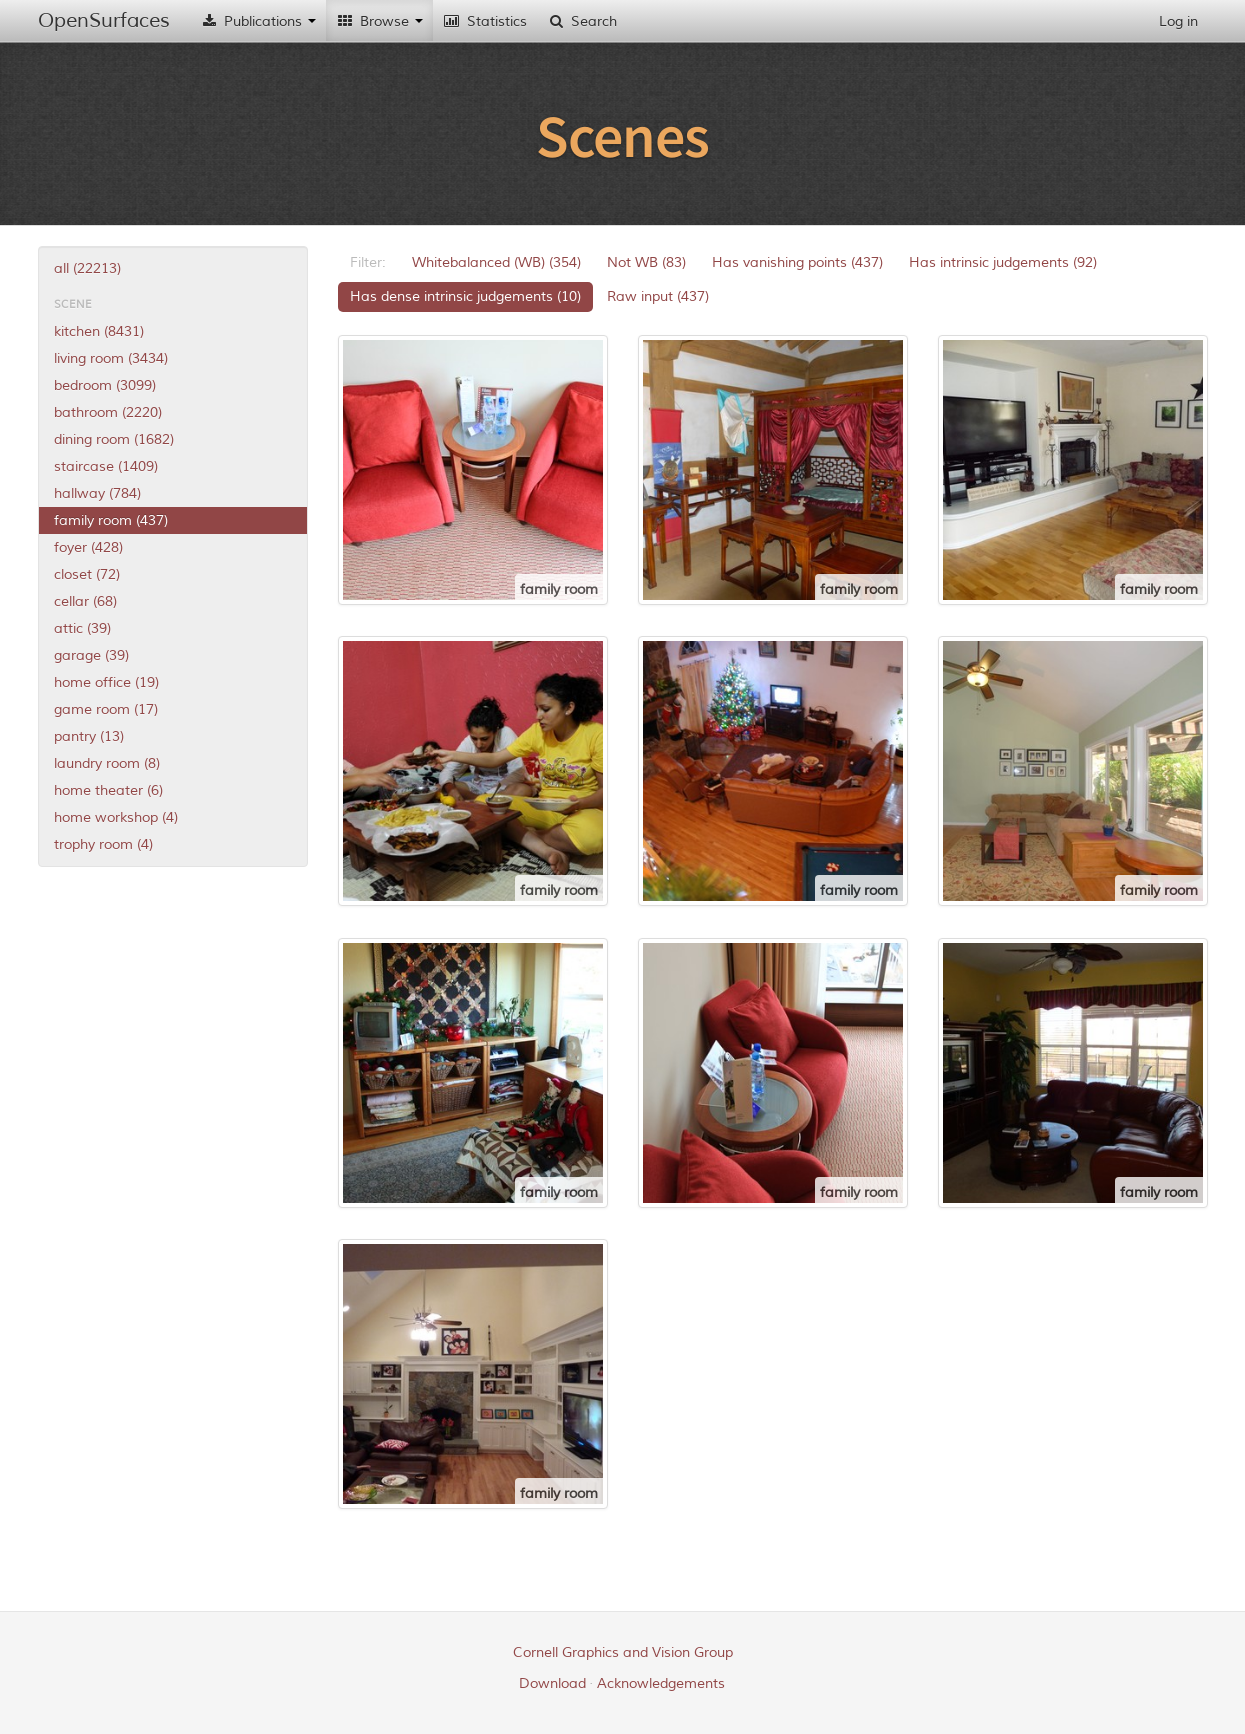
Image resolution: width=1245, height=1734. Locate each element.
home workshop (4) (116, 817)
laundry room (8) (107, 763)
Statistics (485, 21)
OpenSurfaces (104, 20)
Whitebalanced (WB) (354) (496, 262)
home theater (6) (108, 790)
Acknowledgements (661, 1683)
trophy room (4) (103, 844)
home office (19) (106, 682)
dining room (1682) (114, 439)
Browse (379, 21)
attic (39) (82, 628)
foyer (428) (88, 547)
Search (582, 21)
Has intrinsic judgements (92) (1003, 262)
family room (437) (111, 520)
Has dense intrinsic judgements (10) (465, 296)
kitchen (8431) (99, 331)
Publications (258, 21)
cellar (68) (85, 601)
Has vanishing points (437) (797, 262)
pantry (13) (89, 736)
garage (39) (91, 655)
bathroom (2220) (108, 412)
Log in (1178, 21)
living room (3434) (111, 358)
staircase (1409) (106, 466)
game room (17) (106, 709)
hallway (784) (97, 493)
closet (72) (87, 574)
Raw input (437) (658, 296)
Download (552, 1683)
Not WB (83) (646, 262)
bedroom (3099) (105, 385)
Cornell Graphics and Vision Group (623, 1652)
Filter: (368, 262)
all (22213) (87, 268)
